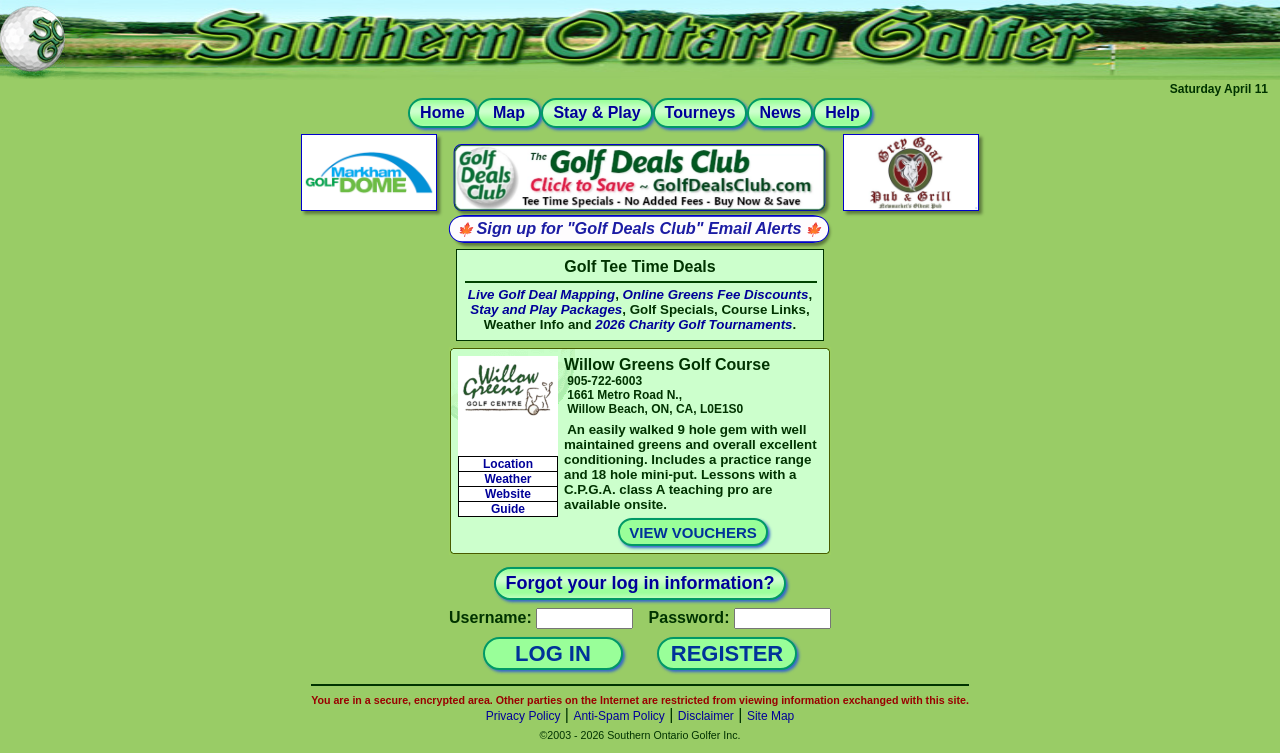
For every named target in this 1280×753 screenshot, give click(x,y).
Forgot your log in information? (640, 583)
